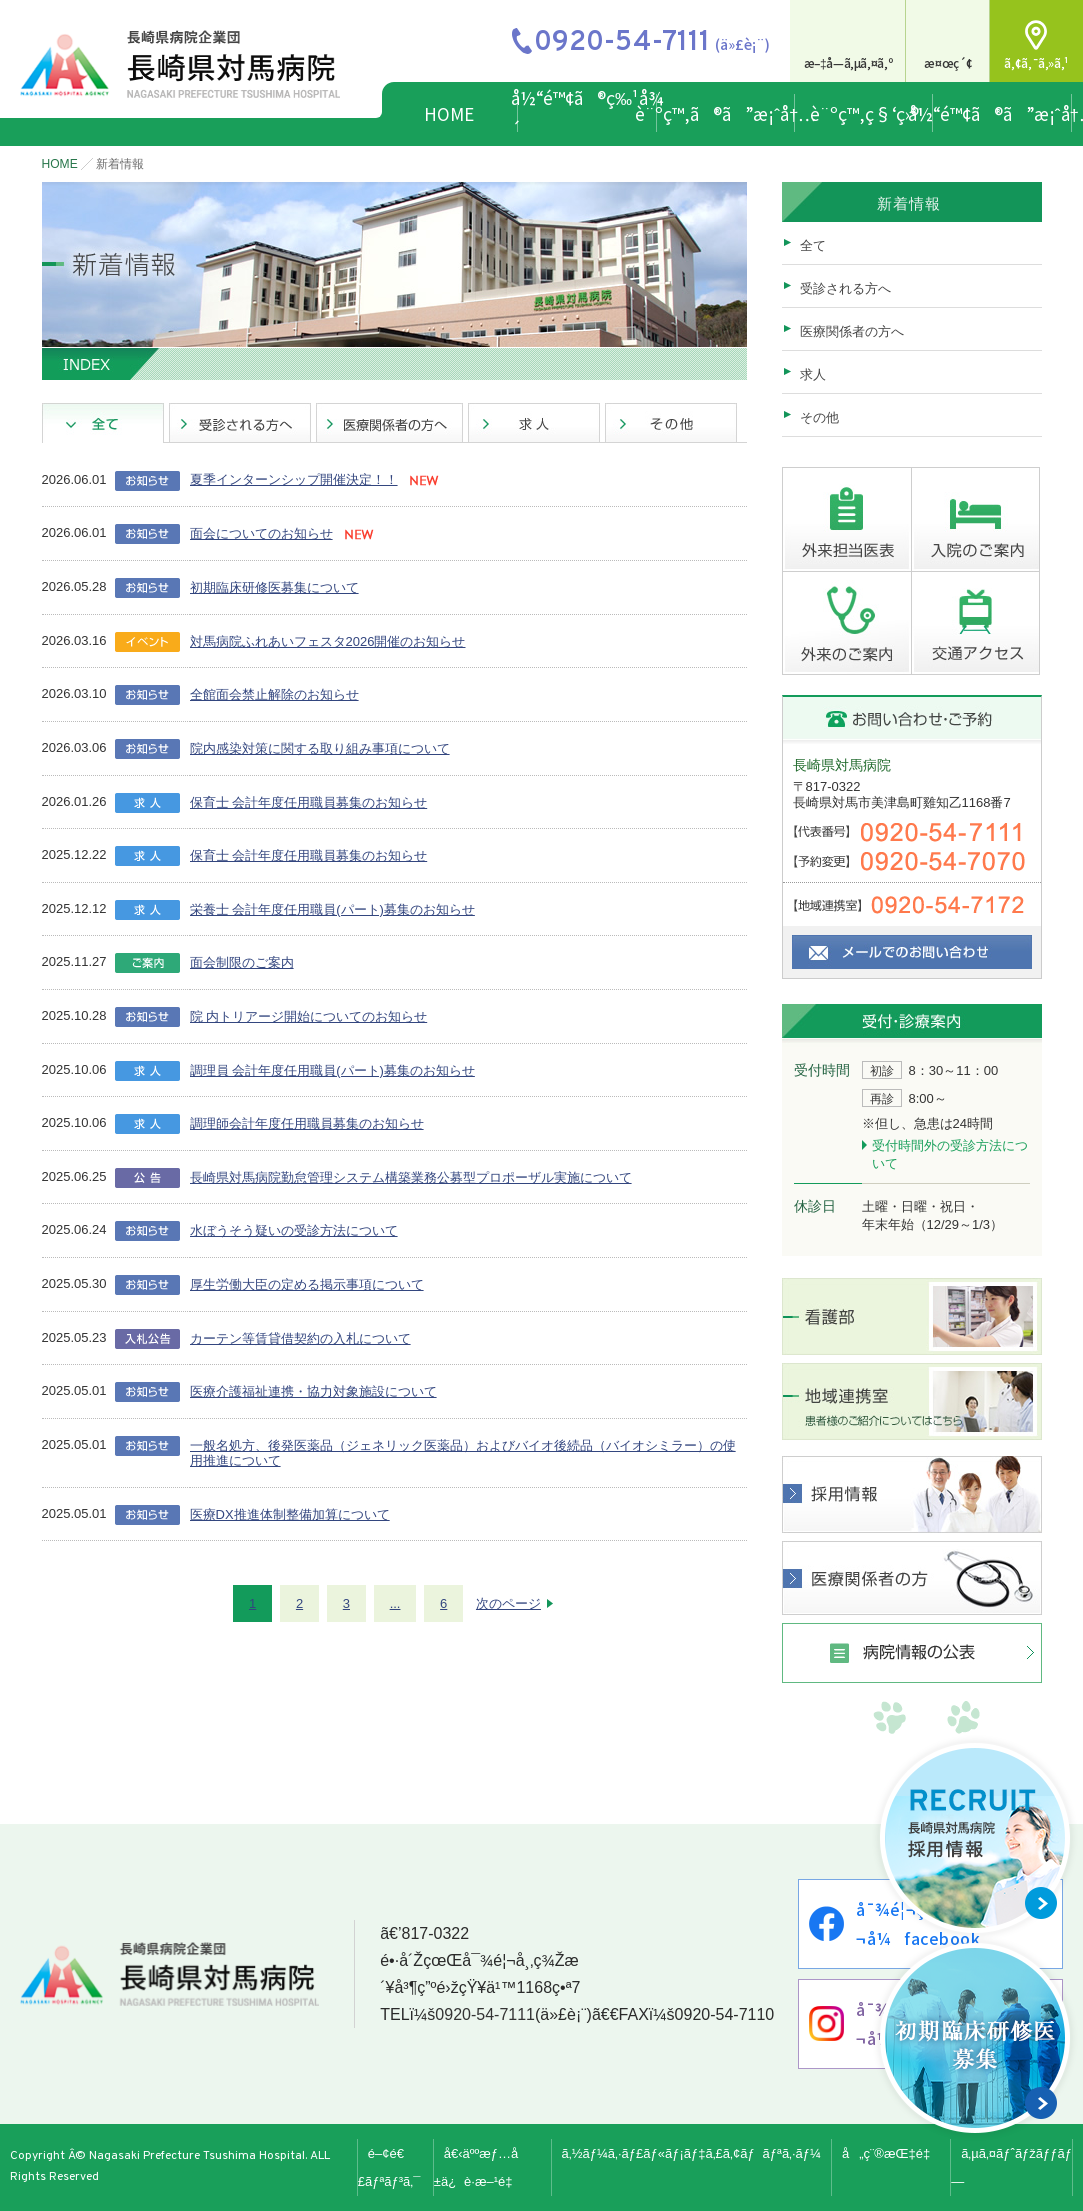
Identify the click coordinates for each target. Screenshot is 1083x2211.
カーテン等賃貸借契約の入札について (300, 1338)
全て (813, 245)
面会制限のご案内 (242, 962)
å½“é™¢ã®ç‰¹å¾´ (587, 113)
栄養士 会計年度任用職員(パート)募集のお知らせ (332, 909)
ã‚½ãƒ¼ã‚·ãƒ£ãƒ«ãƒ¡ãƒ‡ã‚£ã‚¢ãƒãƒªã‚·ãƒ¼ (691, 2153)
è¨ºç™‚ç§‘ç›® (864, 113)
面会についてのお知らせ (261, 533)
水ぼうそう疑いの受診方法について (294, 1230)
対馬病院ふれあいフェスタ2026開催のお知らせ (328, 641)
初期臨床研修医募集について (274, 587)
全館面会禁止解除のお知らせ (274, 694)
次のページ (508, 1603)
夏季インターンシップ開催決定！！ (294, 479)
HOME (449, 113)
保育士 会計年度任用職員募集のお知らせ (309, 802)
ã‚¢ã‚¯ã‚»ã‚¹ (1036, 62)
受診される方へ (845, 288)
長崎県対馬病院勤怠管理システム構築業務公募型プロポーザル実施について (411, 1177)
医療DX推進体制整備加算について (290, 1514)
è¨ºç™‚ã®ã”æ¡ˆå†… (726, 113)
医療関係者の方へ (852, 331)
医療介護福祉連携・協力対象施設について (313, 1391)
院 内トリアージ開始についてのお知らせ (309, 1016)
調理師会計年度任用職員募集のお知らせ (307, 1123)
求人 (813, 374)
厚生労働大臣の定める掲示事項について (307, 1284)
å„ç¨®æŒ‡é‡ (891, 2153)
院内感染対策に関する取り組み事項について (320, 748)
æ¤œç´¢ (948, 62)
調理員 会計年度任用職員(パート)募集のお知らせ (332, 1070)
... (395, 1603)
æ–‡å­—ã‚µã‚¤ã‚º (848, 62)
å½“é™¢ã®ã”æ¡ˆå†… (1002, 113)
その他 (819, 417)
